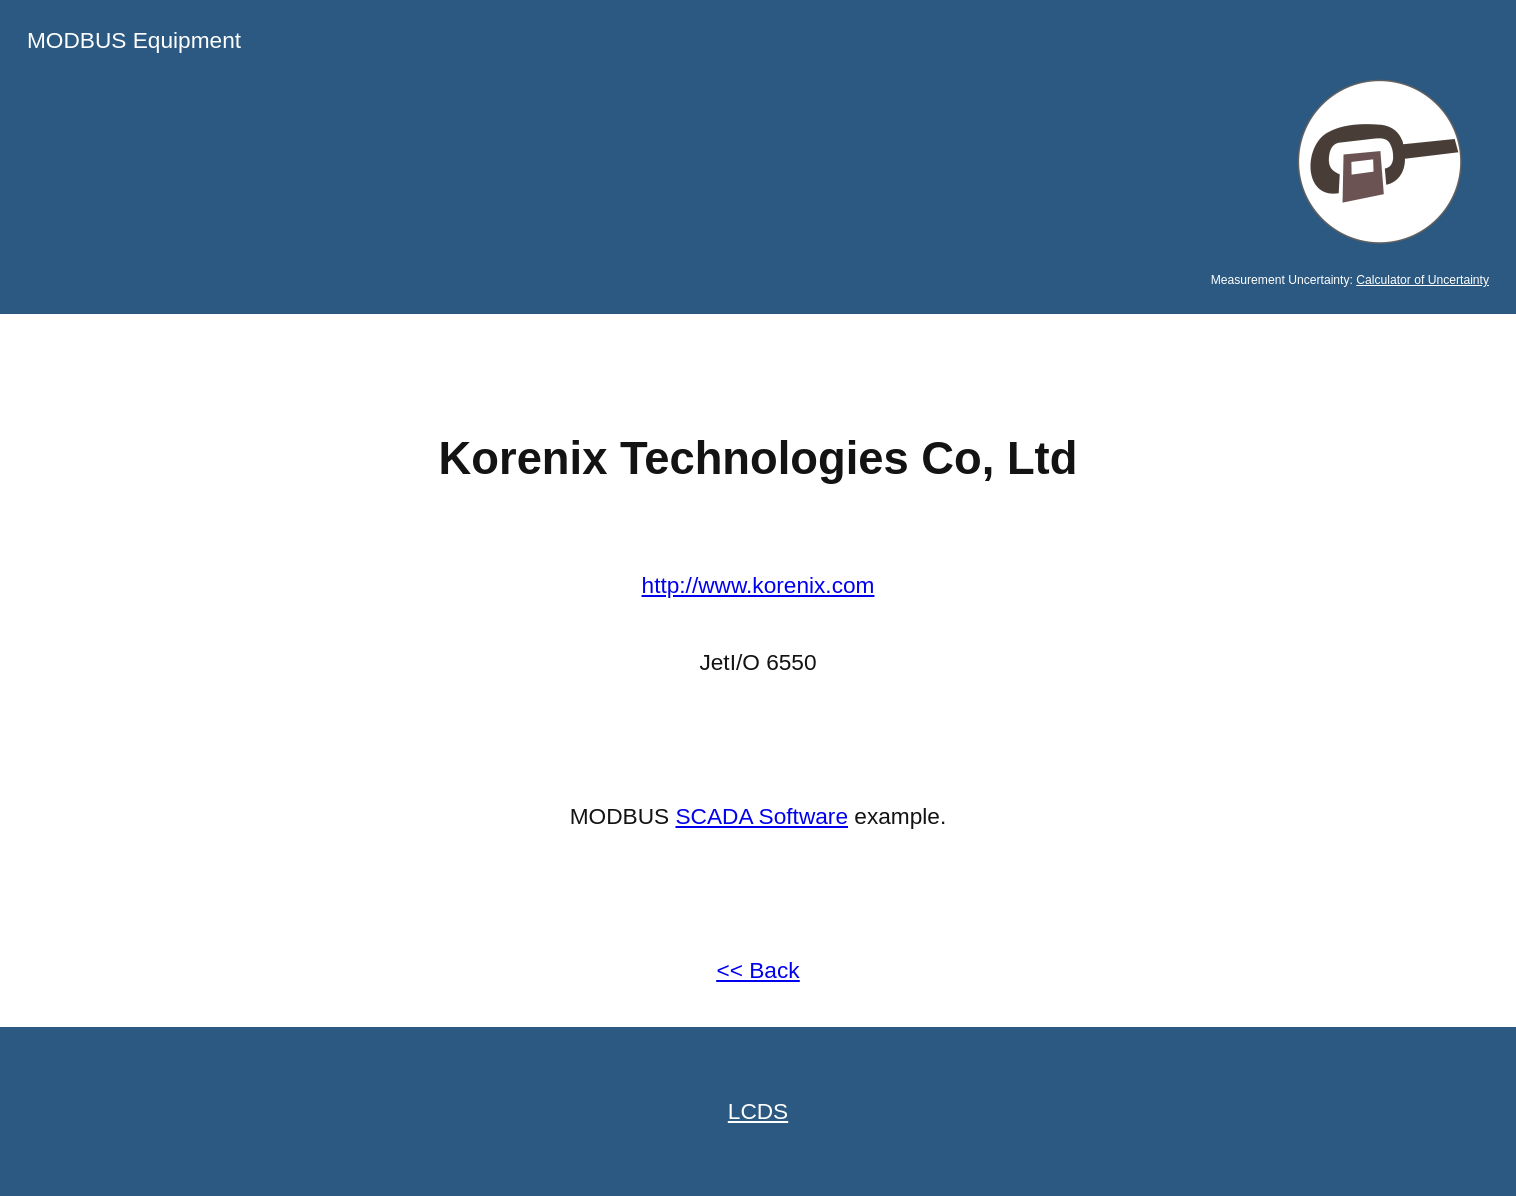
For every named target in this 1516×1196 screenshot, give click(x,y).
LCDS (758, 1111)
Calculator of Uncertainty (1422, 280)
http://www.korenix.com (758, 585)
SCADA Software (762, 816)
